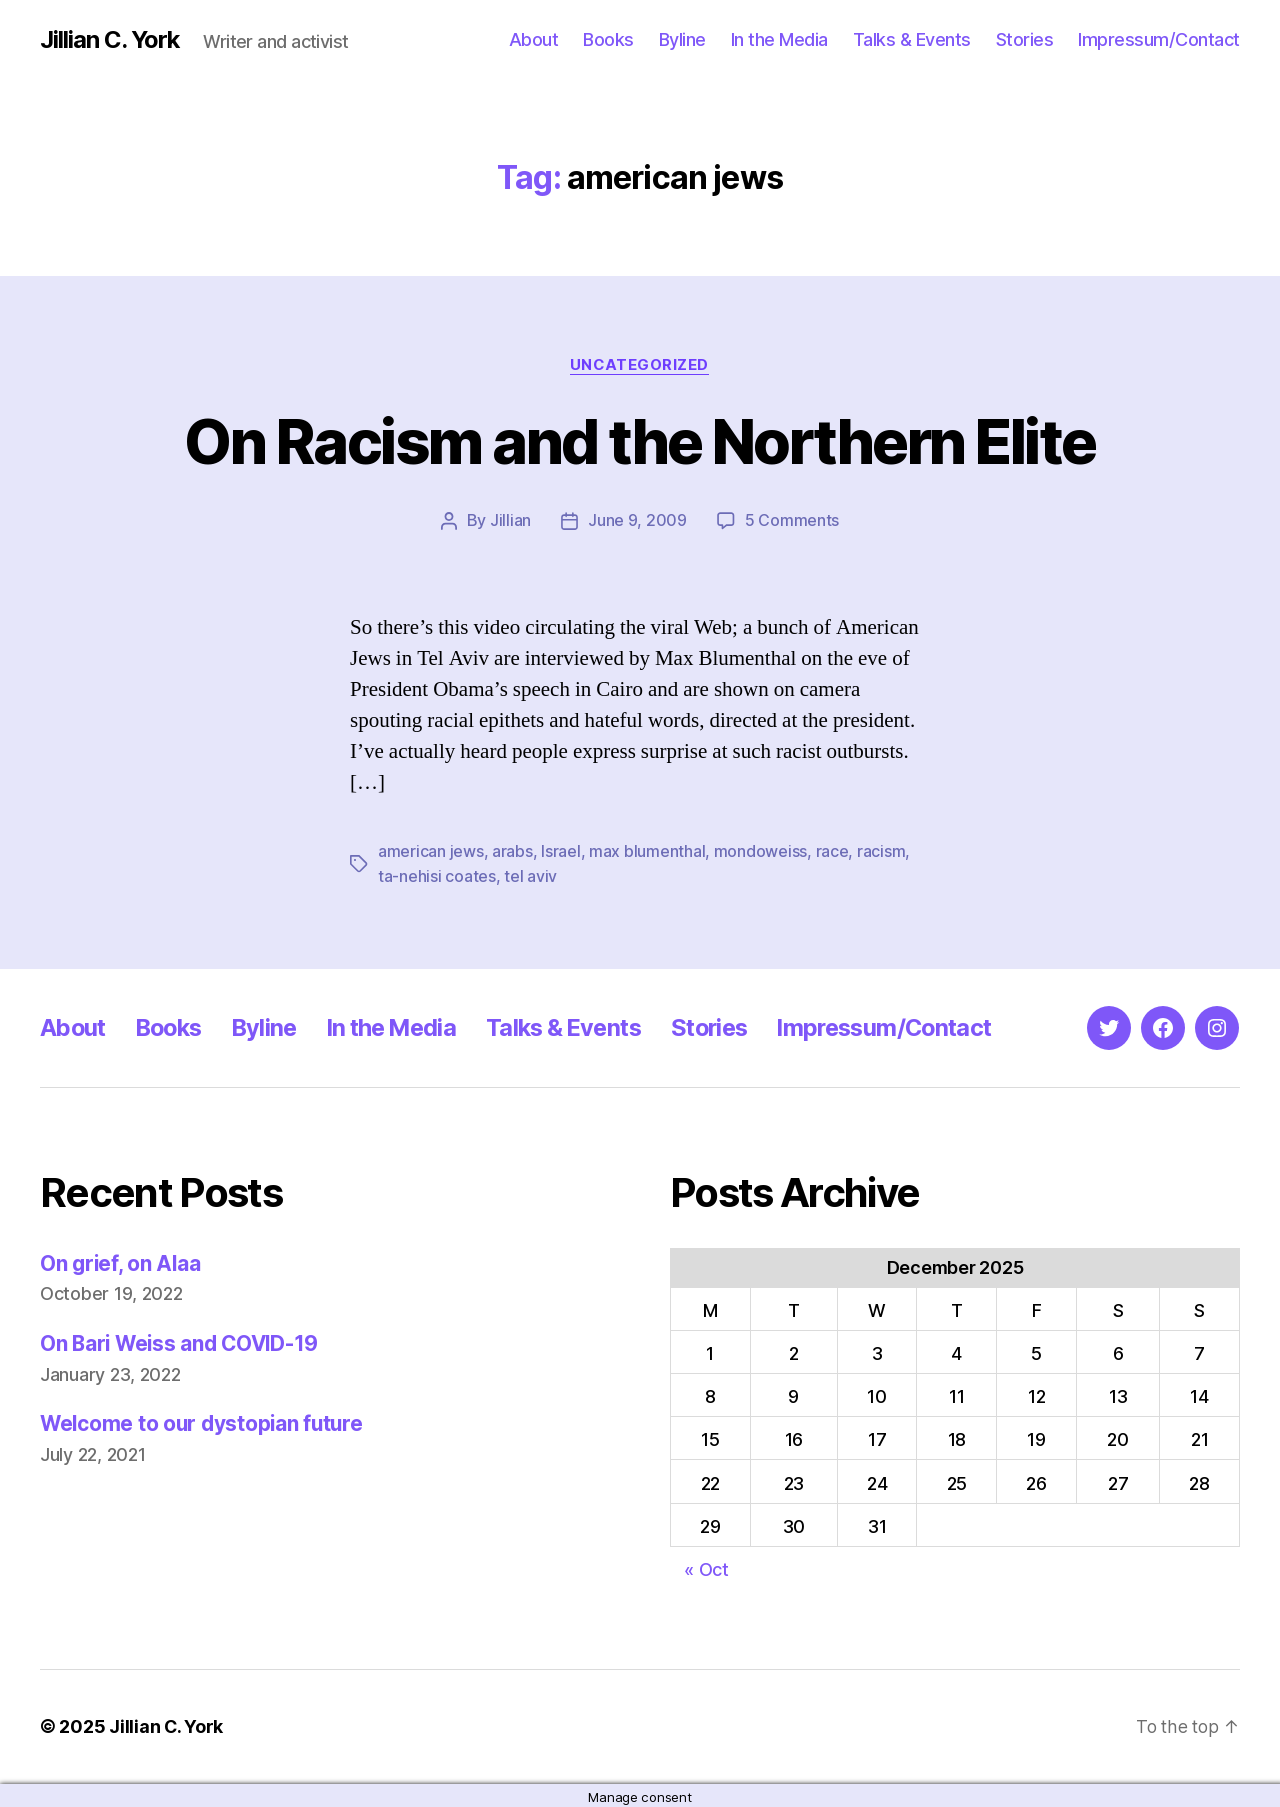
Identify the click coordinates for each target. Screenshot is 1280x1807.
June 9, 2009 (637, 521)
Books (608, 39)
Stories (1025, 39)
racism (881, 851)
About (534, 39)
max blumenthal (647, 851)
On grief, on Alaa (121, 1261)
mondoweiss (760, 851)
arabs (512, 851)
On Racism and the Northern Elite (640, 441)
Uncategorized (640, 365)
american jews (431, 851)
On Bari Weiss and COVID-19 (183, 1341)
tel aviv (530, 875)
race (831, 851)
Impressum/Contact (1159, 39)
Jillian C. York (110, 40)
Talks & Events (912, 39)
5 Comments (792, 521)
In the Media (779, 39)
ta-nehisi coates (437, 875)
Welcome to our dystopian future (205, 1422)
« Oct (706, 1567)
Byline (682, 39)
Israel (560, 851)
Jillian (510, 521)
